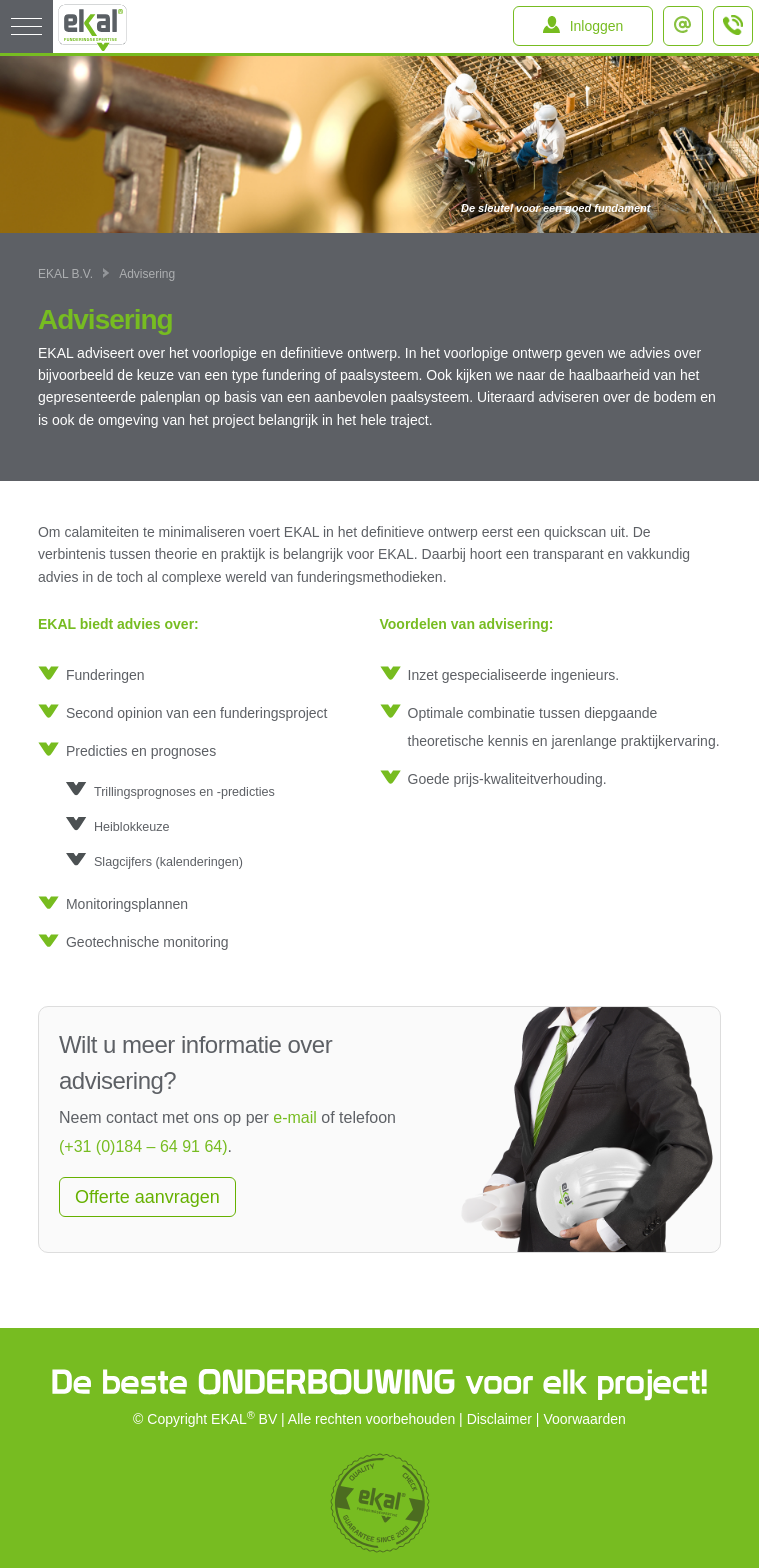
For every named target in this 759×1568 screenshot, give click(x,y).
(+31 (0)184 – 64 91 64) (143, 1146)
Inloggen (597, 26)
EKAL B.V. (65, 274)
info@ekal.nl (687, 19)
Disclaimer (499, 1419)
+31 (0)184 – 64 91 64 (734, 34)
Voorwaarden (584, 1419)
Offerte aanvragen (147, 1197)
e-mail (295, 1117)
